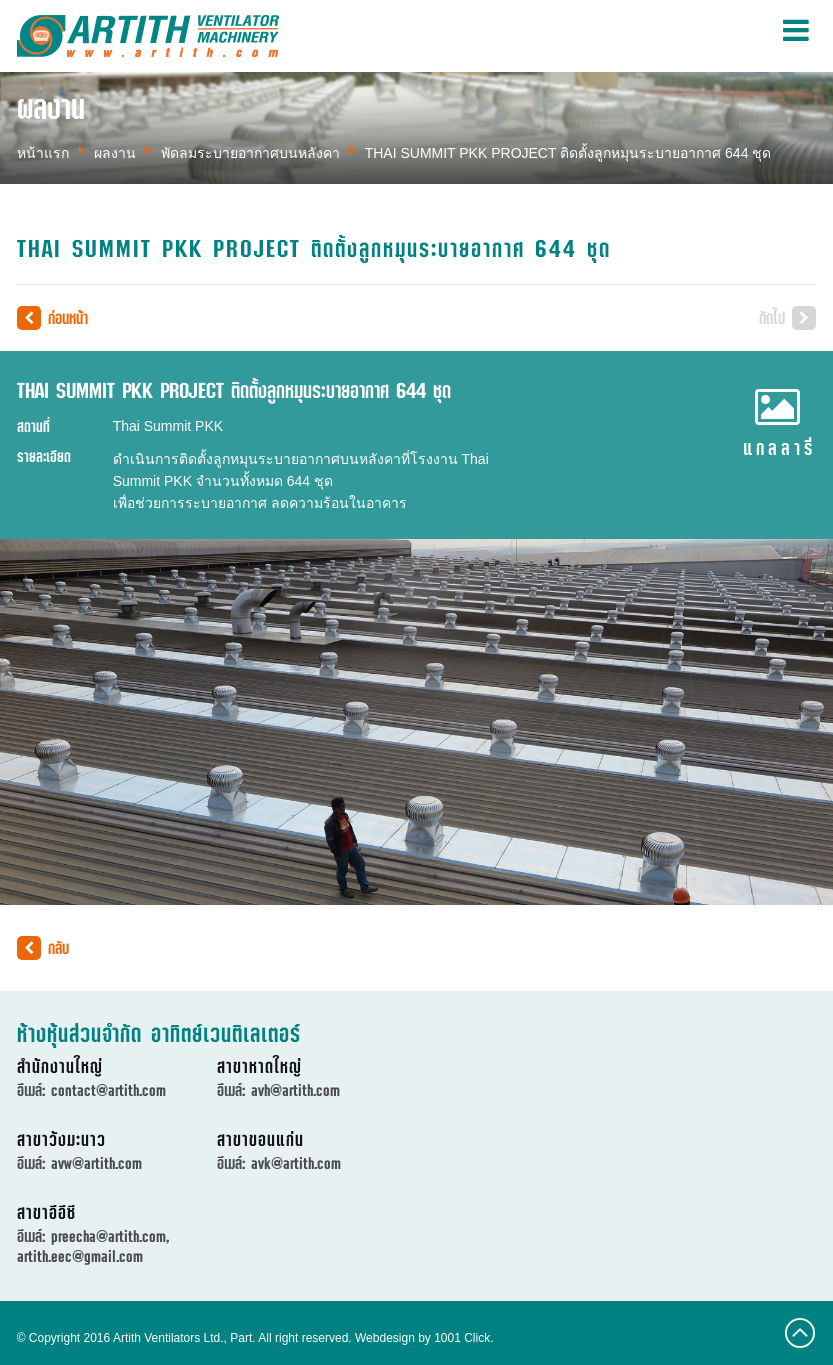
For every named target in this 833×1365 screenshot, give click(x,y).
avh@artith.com (295, 1090)
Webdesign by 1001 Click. (424, 1338)
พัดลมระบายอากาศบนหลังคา (250, 153)
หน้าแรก (43, 153)
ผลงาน (115, 153)
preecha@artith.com (108, 1236)
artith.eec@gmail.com (80, 1256)
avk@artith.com (296, 1163)
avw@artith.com (96, 1163)
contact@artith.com (108, 1090)
